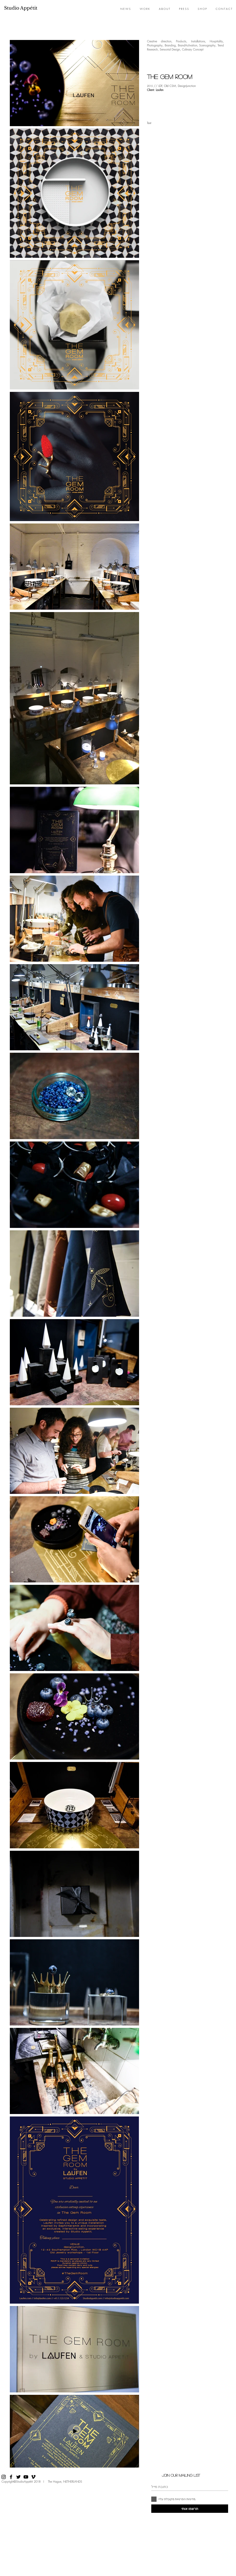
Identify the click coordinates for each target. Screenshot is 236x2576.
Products (181, 41)
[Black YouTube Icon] (26, 2477)
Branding (170, 45)
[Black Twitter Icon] (18, 2477)
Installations (198, 41)
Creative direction (159, 41)
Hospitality (216, 41)
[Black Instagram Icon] (3, 2477)
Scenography (207, 45)
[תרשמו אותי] (189, 2508)
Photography (155, 45)
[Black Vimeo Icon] (33, 2477)
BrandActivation (187, 45)
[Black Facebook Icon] (11, 2477)
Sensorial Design (170, 49)
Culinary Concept (192, 49)
